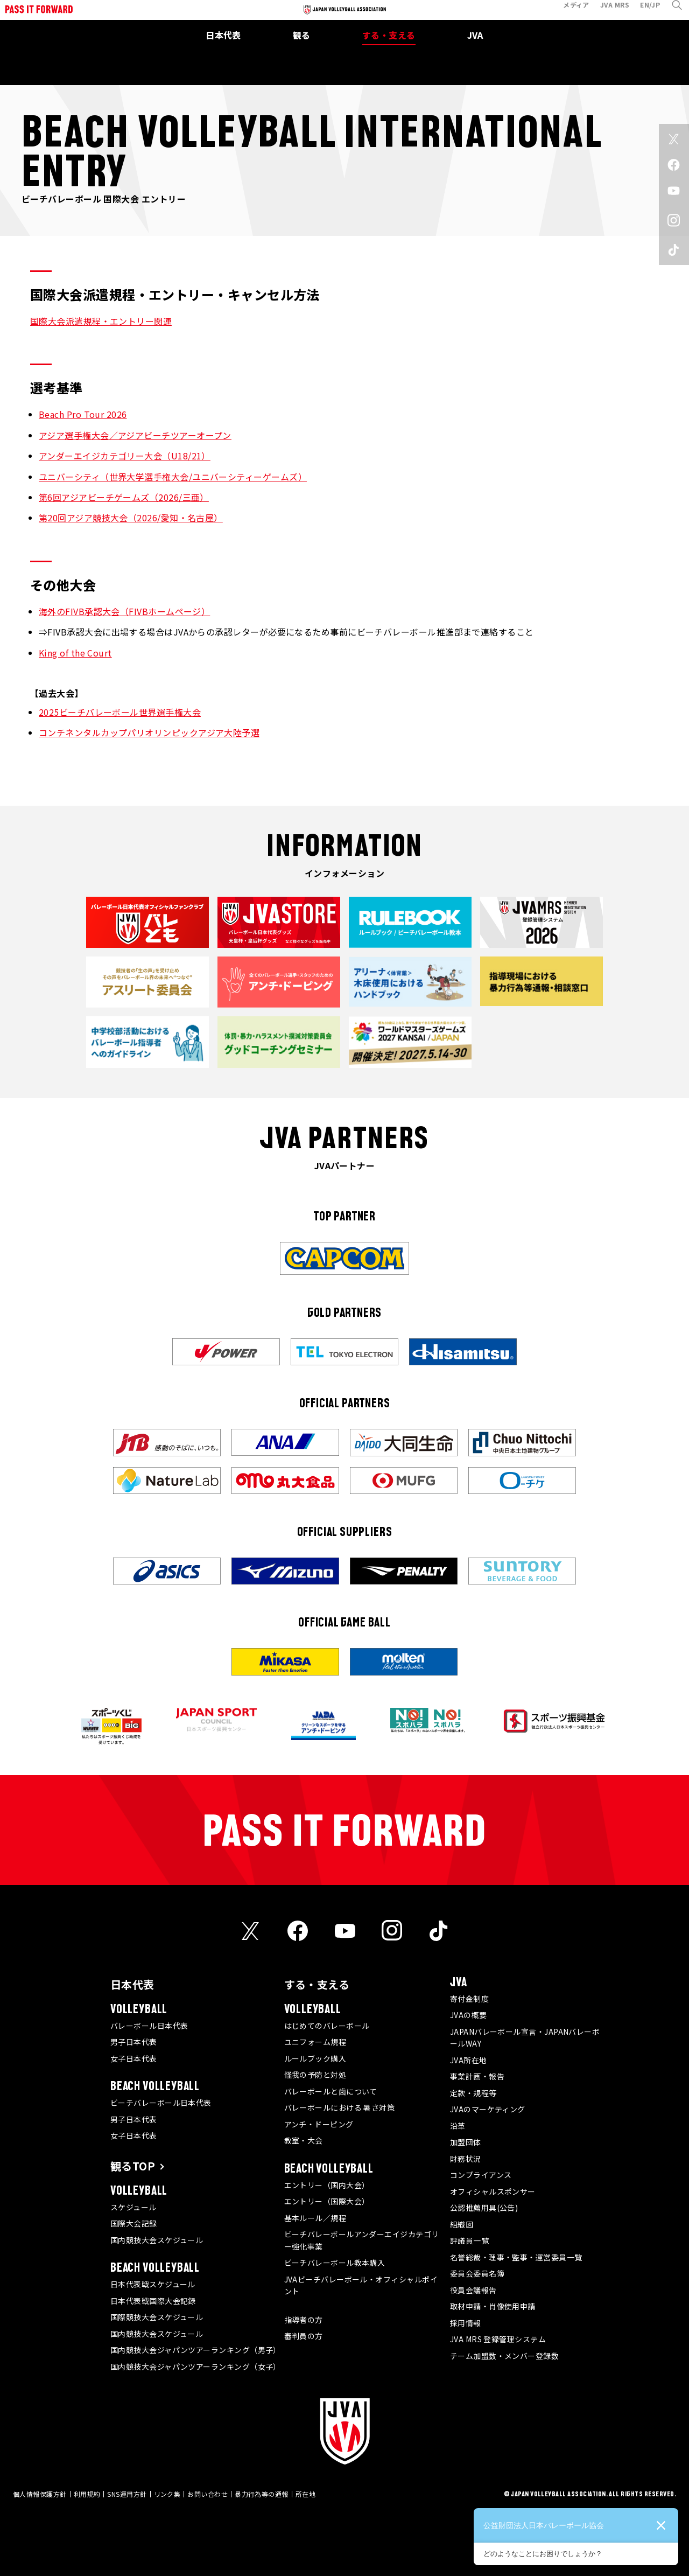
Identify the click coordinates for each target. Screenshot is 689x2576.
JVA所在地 (468, 2060)
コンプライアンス (481, 2174)
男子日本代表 (133, 2041)
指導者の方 (303, 2319)
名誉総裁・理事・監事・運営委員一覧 (516, 2257)
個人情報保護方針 (40, 2493)
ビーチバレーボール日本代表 (161, 2102)
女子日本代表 (133, 2058)
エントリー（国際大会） (327, 2201)
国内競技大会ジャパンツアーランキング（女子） (195, 2366)
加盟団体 (465, 2142)
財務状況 (465, 2158)
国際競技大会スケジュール (156, 2317)
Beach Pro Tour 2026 (83, 414)
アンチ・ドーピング (319, 2124)
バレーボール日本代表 (149, 2025)
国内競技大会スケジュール (156, 2240)
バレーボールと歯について (330, 2091)
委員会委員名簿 (477, 2273)
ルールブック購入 (315, 2058)
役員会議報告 (473, 2290)
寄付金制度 (469, 1998)
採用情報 (465, 2322)
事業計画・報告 (477, 2076)
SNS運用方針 (126, 2493)
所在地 (305, 2493)
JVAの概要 (468, 2014)
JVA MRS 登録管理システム (498, 2339)
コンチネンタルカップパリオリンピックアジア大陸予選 (149, 732)
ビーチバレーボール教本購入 (334, 2262)
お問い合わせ (207, 2493)
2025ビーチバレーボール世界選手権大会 (120, 712)
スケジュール (133, 2207)
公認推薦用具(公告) (484, 2207)
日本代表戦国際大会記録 (153, 2300)
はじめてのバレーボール (327, 2025)
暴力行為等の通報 (262, 2493)
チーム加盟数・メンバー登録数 (504, 2355)
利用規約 (87, 2493)
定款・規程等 (473, 2093)
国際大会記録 (133, 2223)
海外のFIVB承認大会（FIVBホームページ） (124, 611)
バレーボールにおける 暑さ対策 (339, 2107)
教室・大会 (303, 2140)
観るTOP (132, 2166)
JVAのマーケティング (487, 2109)
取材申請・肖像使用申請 (493, 2306)
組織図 (461, 2224)
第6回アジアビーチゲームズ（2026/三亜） (124, 497)
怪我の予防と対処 (315, 2074)
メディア (568, 12)
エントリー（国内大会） (327, 2185)
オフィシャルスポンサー (493, 2191)
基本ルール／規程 (315, 2217)
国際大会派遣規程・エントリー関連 (101, 321)
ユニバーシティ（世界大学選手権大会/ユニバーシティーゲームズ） (173, 476)
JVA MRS (606, 12)
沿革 (458, 2125)
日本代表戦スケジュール (152, 2284)
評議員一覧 (469, 2240)
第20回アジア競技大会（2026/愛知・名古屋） (131, 517)
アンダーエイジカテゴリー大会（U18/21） (124, 455)
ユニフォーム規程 (315, 2041)
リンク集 (167, 2493)
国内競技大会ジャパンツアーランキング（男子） (195, 2349)
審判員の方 (303, 2335)
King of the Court (75, 652)
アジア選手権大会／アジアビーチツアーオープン (135, 435)
